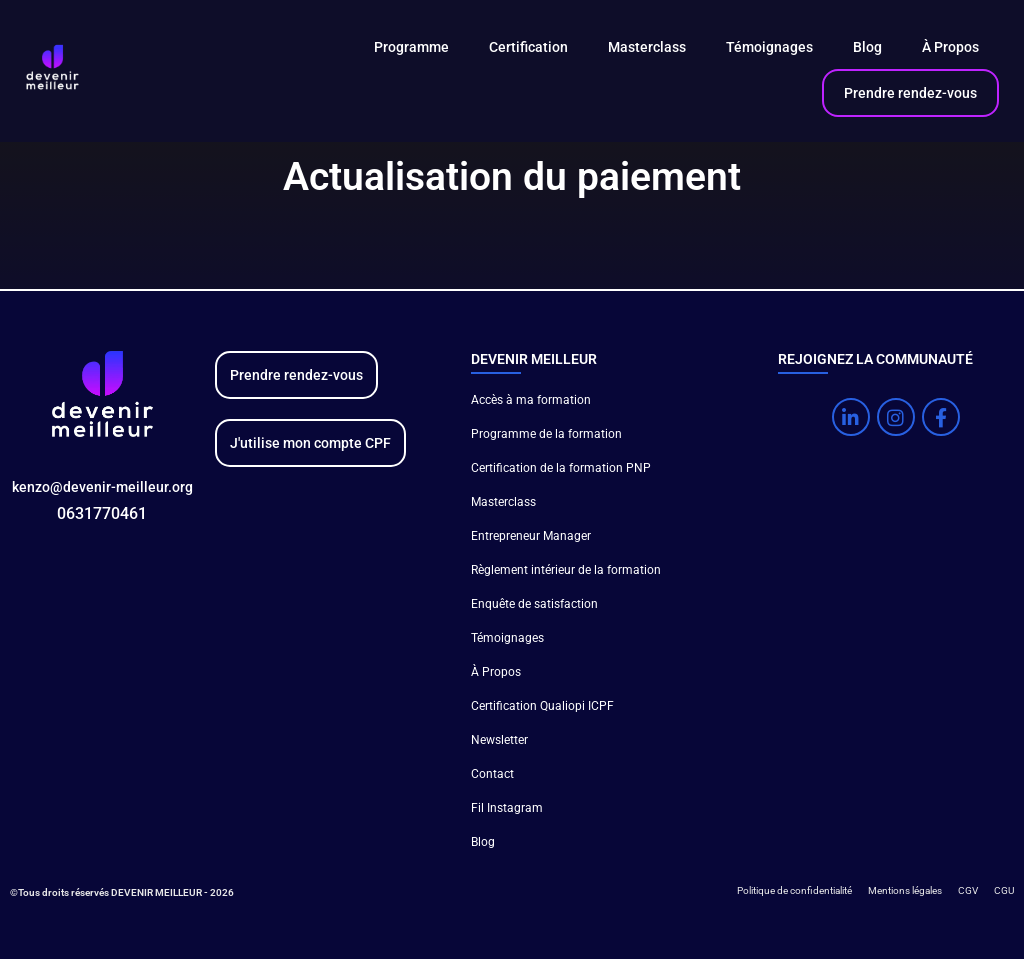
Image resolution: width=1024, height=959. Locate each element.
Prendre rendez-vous (910, 93)
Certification (528, 47)
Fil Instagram (507, 808)
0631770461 (102, 513)
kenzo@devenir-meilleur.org (102, 487)
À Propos (950, 47)
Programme (411, 47)
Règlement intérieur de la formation (566, 570)
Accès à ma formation (531, 400)
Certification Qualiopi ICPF (542, 706)
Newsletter (499, 740)
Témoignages (769, 47)
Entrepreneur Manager (531, 536)
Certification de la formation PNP (561, 468)
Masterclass (647, 47)
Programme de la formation (546, 434)
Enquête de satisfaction (534, 604)
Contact (492, 774)
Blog (867, 47)
